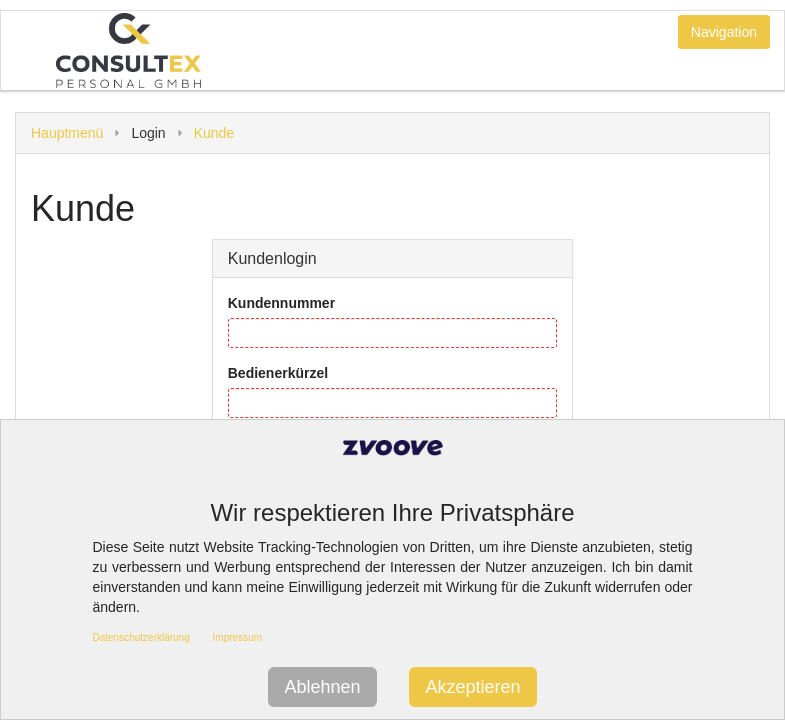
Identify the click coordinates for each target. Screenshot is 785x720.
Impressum (237, 637)
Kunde (214, 133)
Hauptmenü (67, 133)
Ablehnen (322, 687)
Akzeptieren (472, 687)
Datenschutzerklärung (141, 637)
